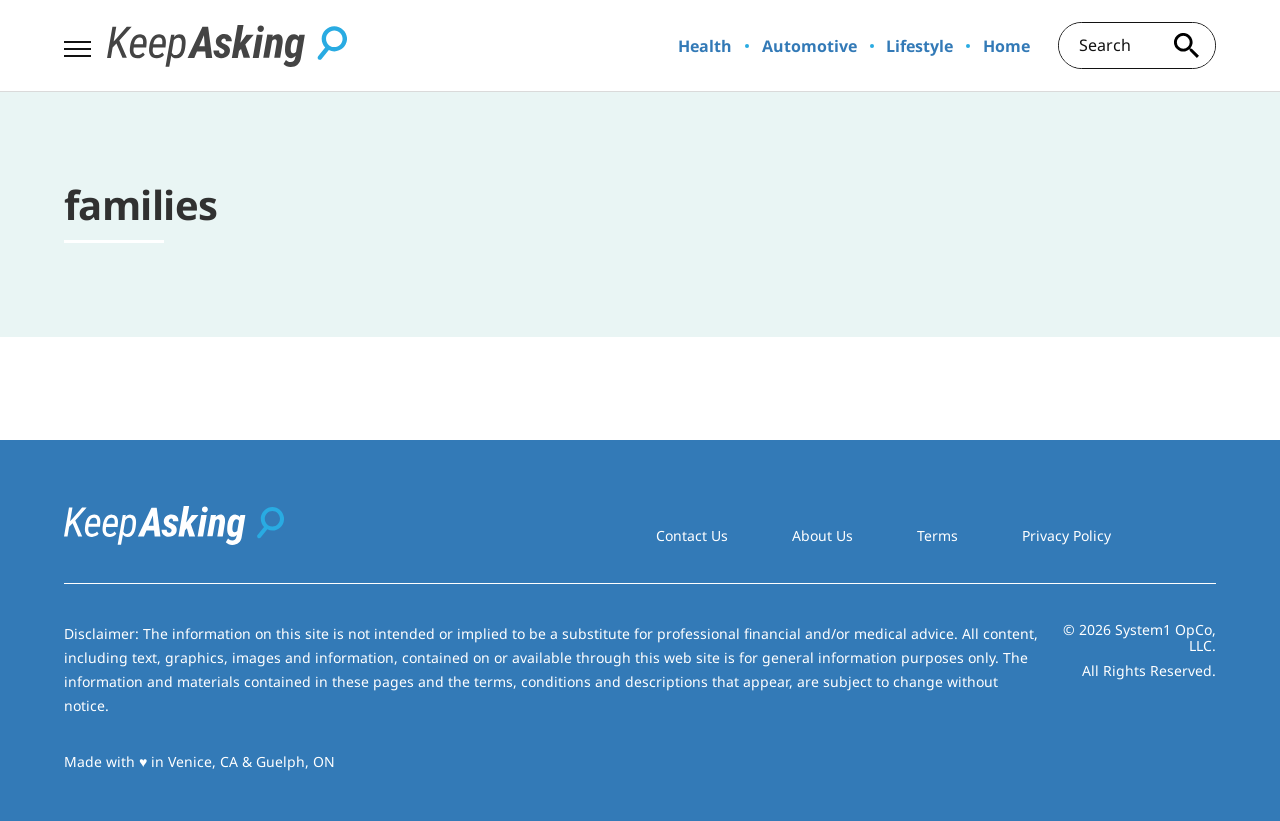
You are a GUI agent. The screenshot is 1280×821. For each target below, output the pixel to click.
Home (1006, 46)
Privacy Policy (1066, 535)
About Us (822, 535)
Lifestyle (919, 46)
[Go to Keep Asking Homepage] (227, 46)
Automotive (809, 46)
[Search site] (1186, 45)
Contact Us (692, 535)
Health (705, 46)
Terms (937, 535)
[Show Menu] (77, 44)
